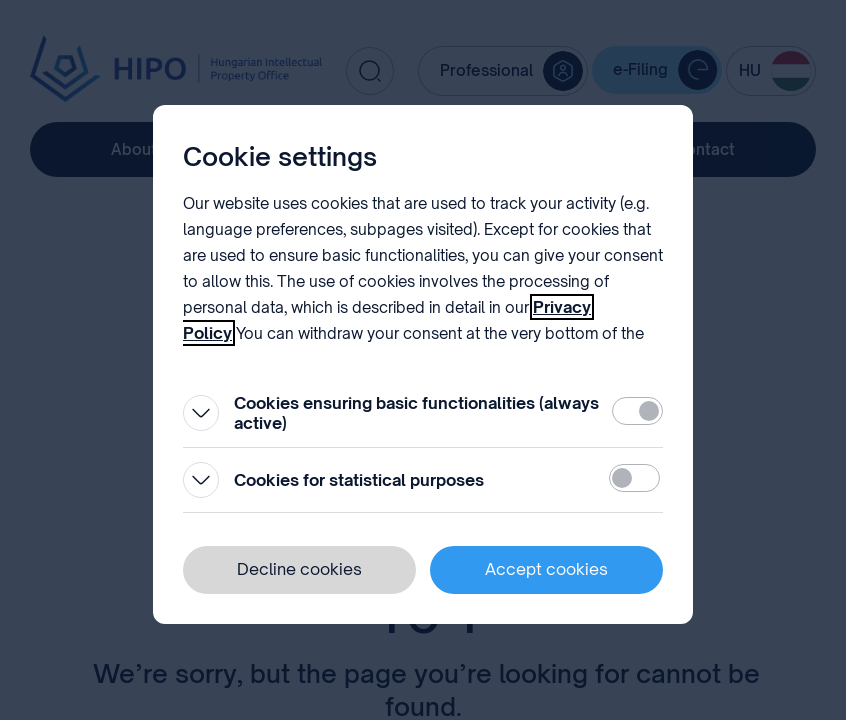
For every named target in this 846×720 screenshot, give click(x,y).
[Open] (201, 413)
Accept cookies (546, 569)
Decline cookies (299, 569)
